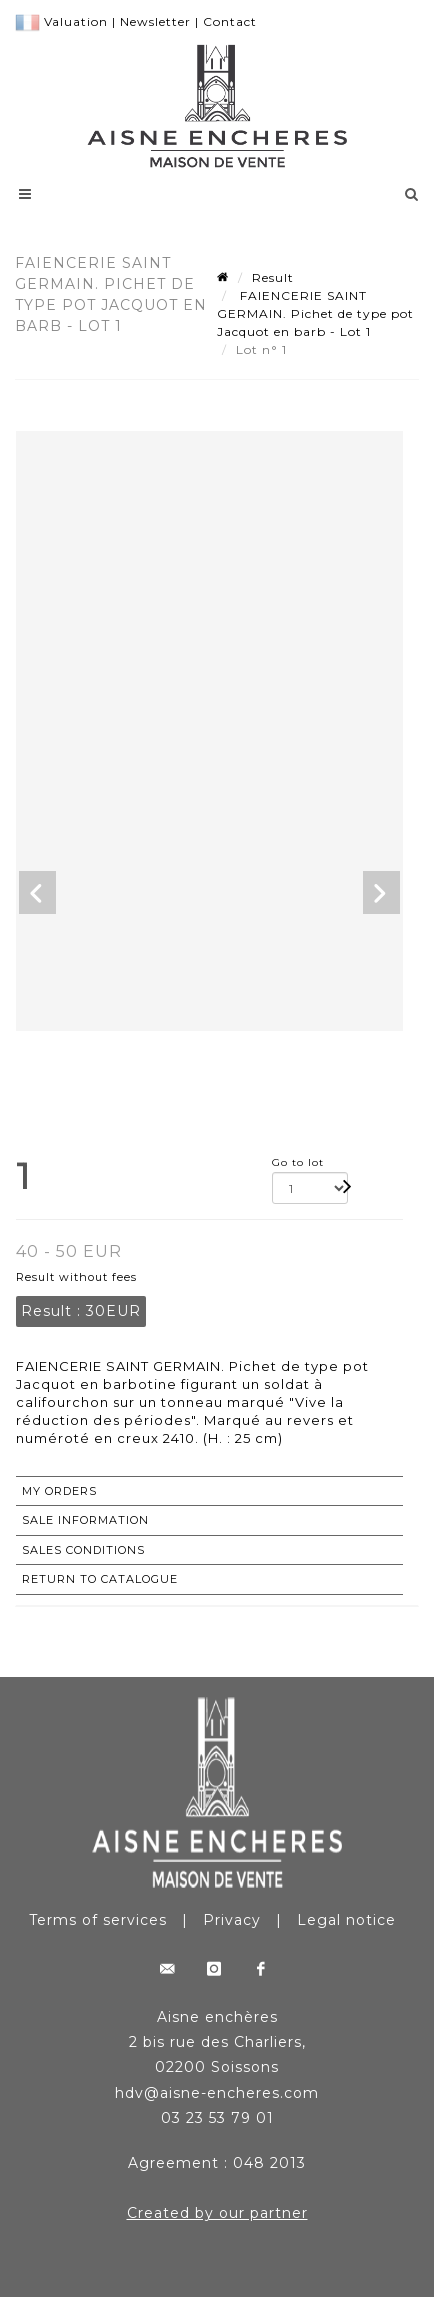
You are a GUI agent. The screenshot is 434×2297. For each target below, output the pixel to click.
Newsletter (155, 21)
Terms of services (98, 1920)
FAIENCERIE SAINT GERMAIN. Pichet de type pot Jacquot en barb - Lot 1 (315, 313)
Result (273, 277)
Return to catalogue (100, 1579)
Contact (230, 21)
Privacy (232, 1920)
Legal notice (346, 1920)
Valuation (76, 21)
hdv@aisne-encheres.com (217, 2093)
